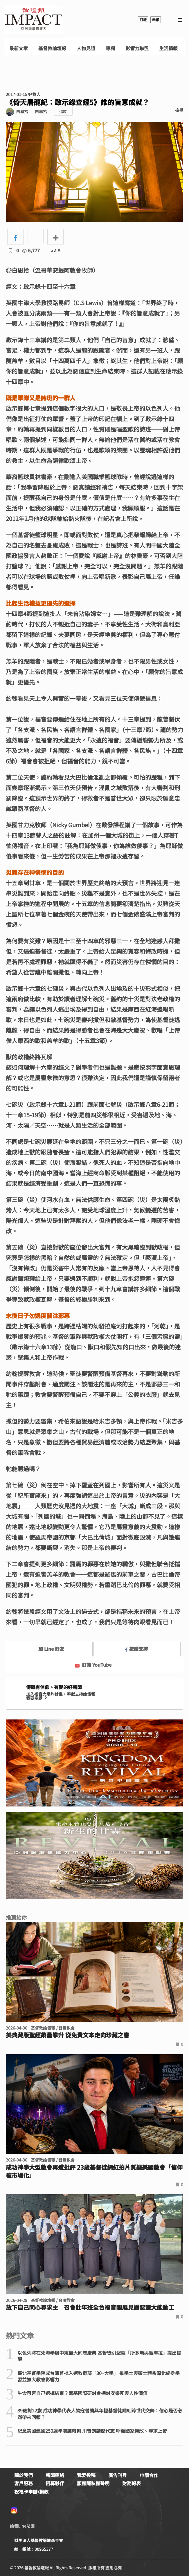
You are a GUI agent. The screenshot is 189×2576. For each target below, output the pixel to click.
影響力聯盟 (137, 48)
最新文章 (18, 48)
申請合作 (149, 2475)
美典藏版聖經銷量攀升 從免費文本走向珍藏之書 (67, 2035)
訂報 (143, 19)
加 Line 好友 (47, 1648)
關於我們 (23, 2475)
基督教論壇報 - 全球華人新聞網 (33, 20)
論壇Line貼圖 (22, 2526)
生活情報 (168, 48)
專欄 (110, 48)
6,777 (31, 250)
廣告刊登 (117, 2475)
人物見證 (86, 48)
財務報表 (131, 2483)
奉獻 (155, 19)
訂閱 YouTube (93, 1664)
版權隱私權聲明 (93, 2483)
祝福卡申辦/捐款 (31, 2491)
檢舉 (179, 110)
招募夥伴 (55, 2483)
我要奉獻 (37, 1698)
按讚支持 (136, 1648)
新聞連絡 (55, 2475)
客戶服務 (23, 2483)
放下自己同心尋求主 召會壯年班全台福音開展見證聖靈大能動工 (90, 2307)
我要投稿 (86, 2475)
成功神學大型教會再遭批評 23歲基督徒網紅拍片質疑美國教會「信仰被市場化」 (94, 2171)
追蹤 (63, 111)
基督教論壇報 (52, 48)
